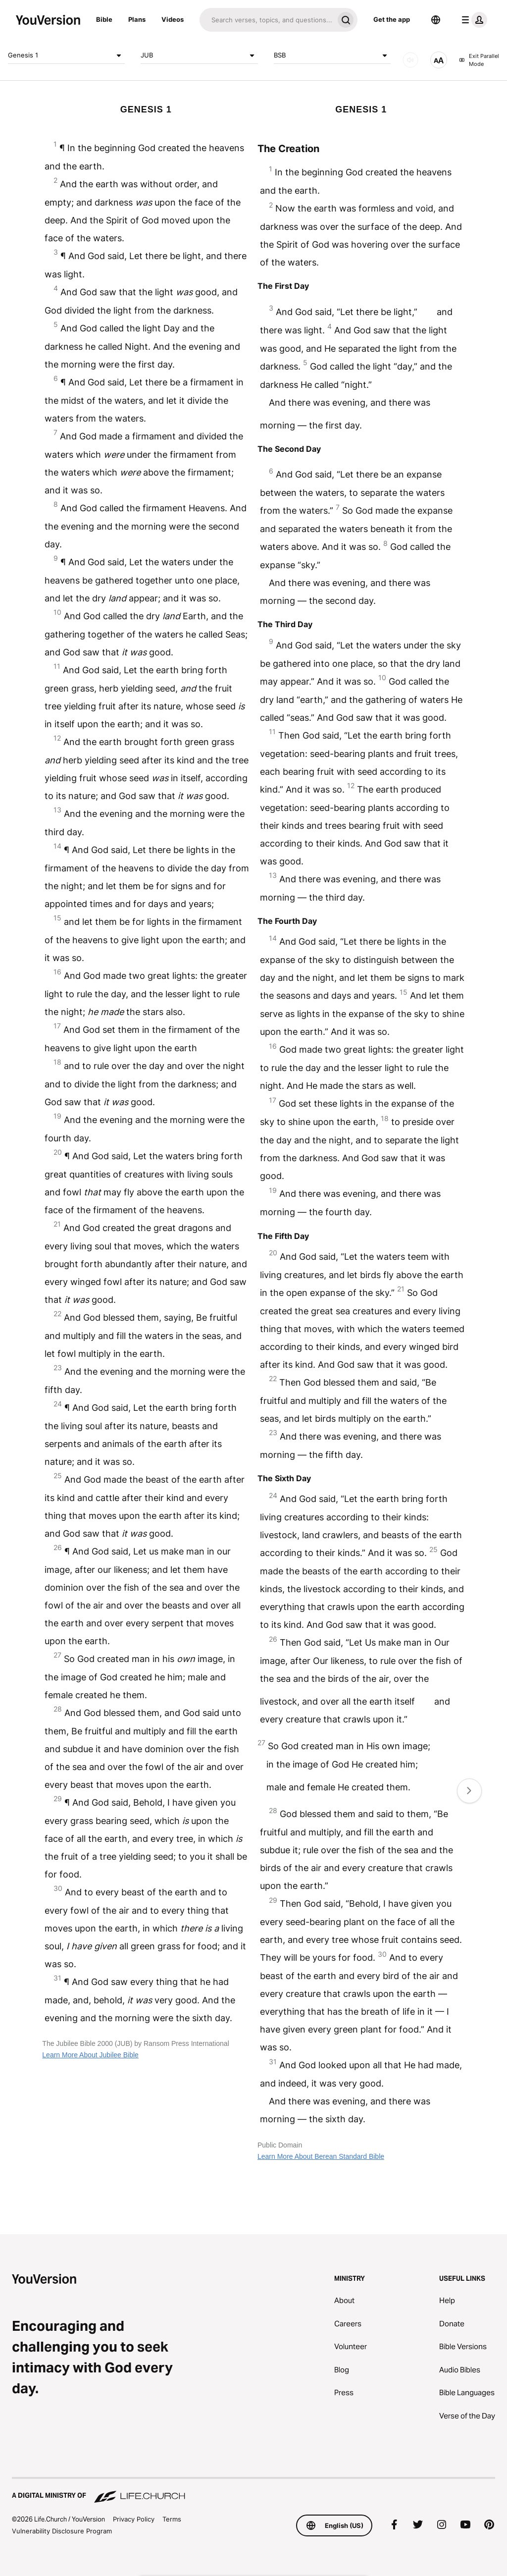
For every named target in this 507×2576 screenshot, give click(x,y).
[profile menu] (472, 20)
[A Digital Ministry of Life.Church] (253, 2491)
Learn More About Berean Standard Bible (320, 2156)
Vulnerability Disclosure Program (62, 2531)
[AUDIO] (410, 60)
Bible (104, 19)
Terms (171, 2519)
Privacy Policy (133, 2519)
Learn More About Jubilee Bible (90, 2055)
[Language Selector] (436, 20)
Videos (172, 19)
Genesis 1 (66, 55)
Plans (137, 19)
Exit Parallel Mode (479, 60)
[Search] (267, 20)
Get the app (391, 19)
